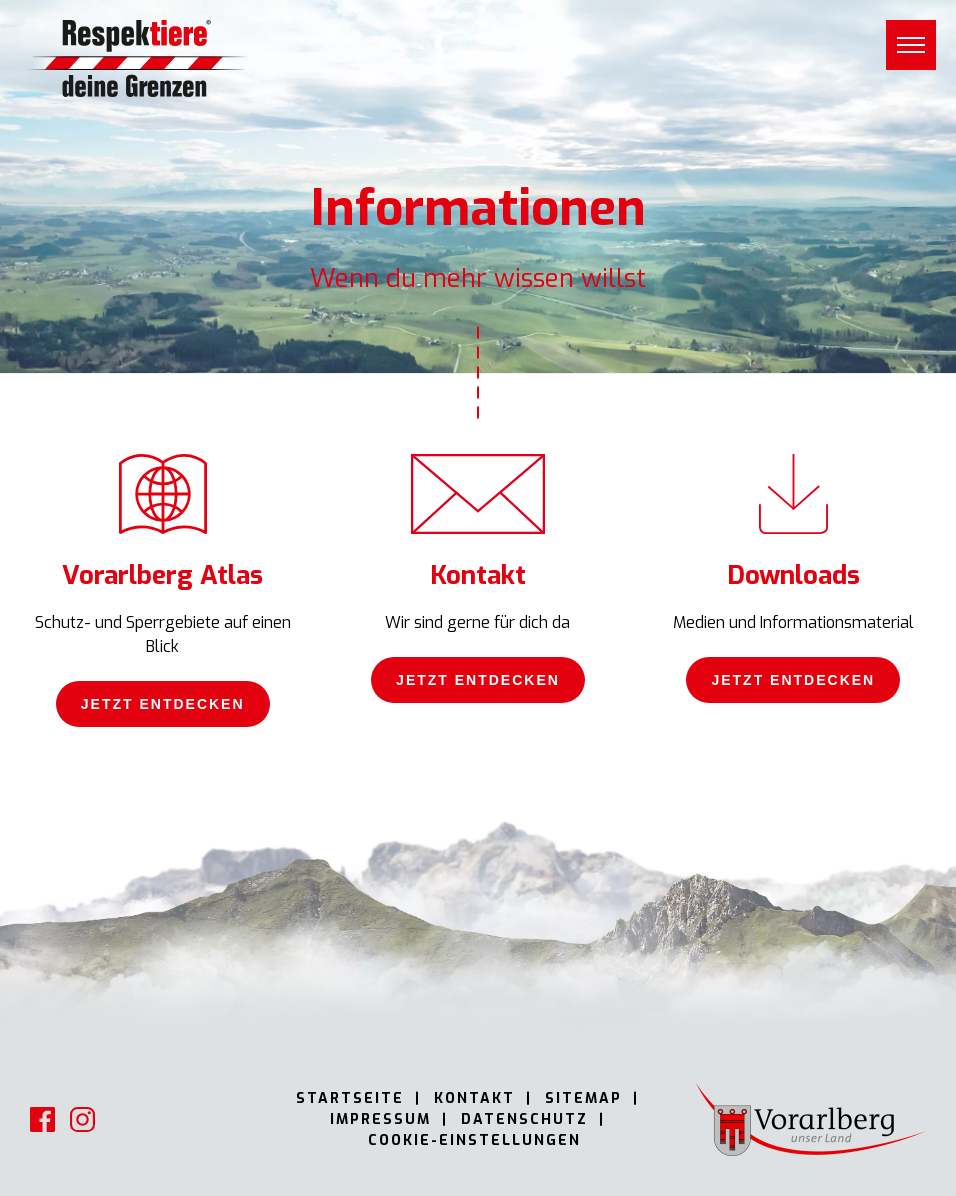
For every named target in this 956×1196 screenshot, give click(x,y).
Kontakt (474, 1098)
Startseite (350, 1098)
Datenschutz (524, 1119)
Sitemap (583, 1098)
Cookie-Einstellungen (474, 1140)
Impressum (380, 1119)
